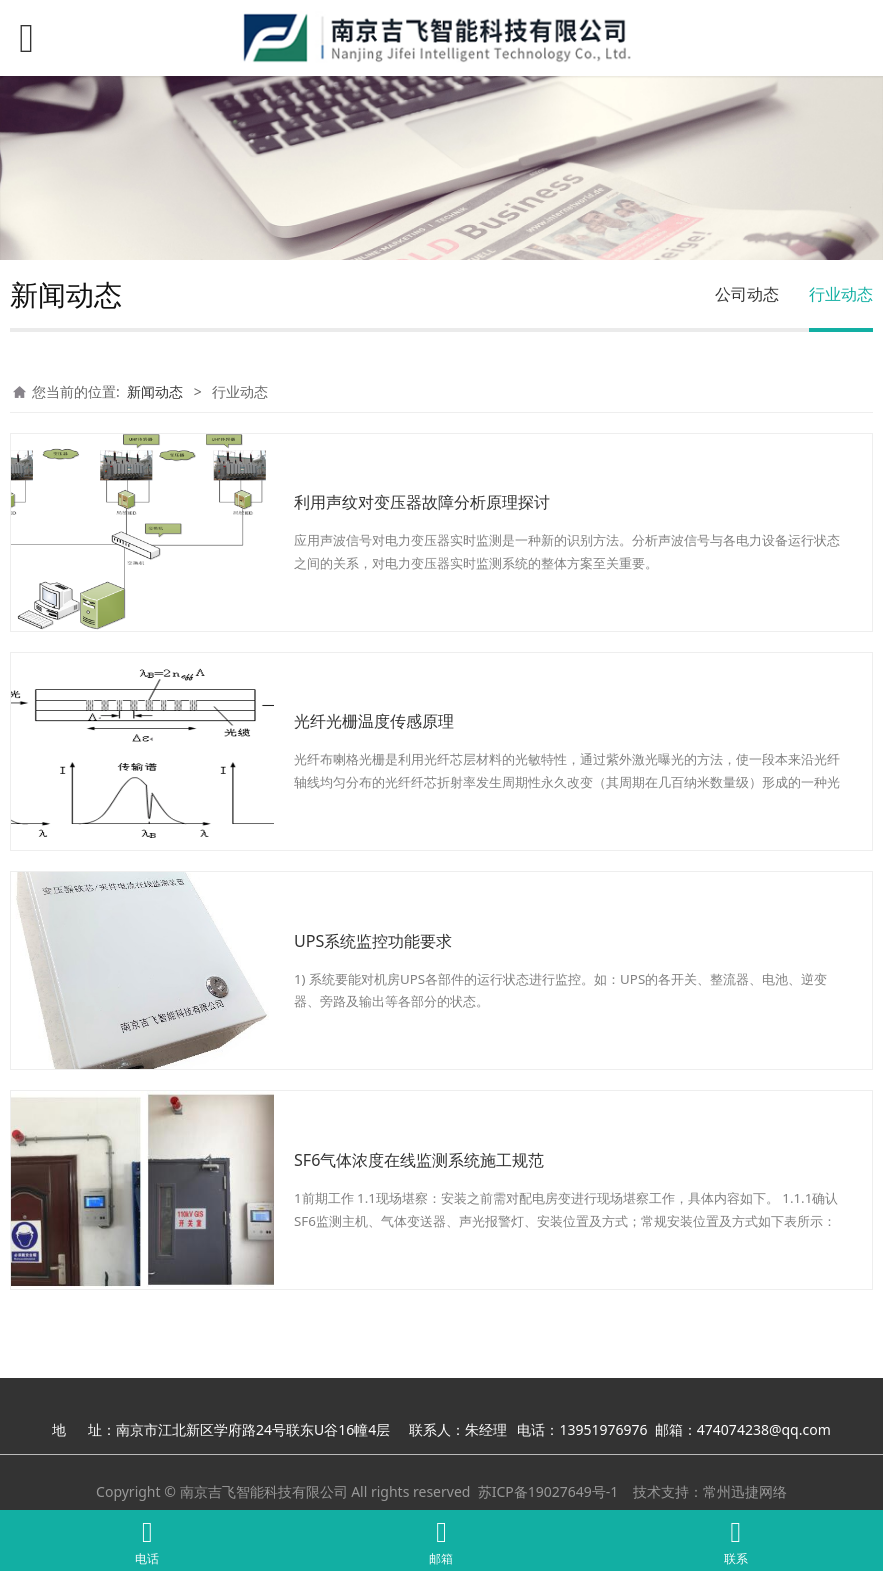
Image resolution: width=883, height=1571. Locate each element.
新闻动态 (155, 391)
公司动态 (747, 294)
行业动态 (841, 294)
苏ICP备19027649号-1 (548, 1491)
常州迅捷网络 (745, 1491)
